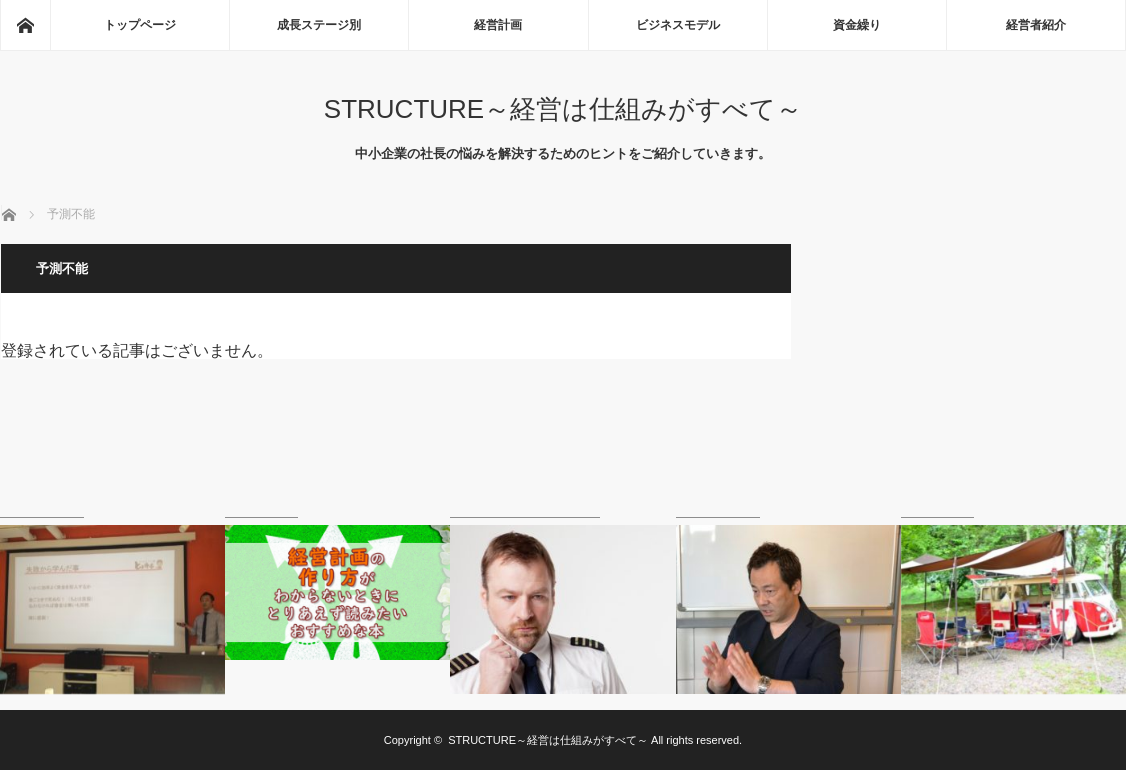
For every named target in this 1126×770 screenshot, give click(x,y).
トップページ (140, 25)
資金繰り (857, 25)
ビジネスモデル (678, 25)
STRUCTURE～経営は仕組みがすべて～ (563, 109)
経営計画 (498, 25)
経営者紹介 (1036, 25)
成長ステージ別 (319, 25)
